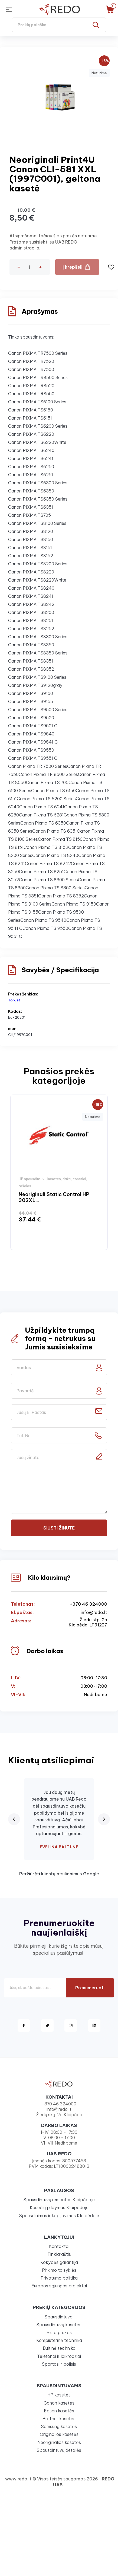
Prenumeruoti (89, 1987)
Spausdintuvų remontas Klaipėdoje (59, 2199)
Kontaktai (59, 2246)
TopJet (14, 1000)
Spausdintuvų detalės (59, 2450)
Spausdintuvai (59, 2317)
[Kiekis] (29, 267)
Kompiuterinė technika (59, 2340)
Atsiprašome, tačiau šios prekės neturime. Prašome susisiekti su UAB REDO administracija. (53, 242)
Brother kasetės (59, 2418)
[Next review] (104, 1819)
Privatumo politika (59, 2278)
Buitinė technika (59, 2348)
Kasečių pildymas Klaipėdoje (59, 2207)
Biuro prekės (59, 2332)
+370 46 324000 (88, 1604)
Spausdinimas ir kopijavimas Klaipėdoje (59, 2215)
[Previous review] (14, 1819)
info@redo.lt (94, 1612)
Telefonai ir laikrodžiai (59, 2356)
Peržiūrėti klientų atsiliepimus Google (59, 1873)
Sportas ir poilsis (59, 2364)
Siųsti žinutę (59, 1528)
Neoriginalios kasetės (59, 2442)
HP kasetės (59, 2395)
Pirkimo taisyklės (59, 2270)
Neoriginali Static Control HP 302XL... (54, 1197)
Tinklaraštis (59, 2254)
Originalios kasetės (59, 2434)
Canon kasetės (59, 2403)
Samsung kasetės (59, 2426)
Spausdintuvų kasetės (59, 2324)
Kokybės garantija (59, 2262)
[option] (59, 1172)
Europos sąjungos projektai (59, 2285)
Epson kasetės (59, 2410)
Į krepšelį (73, 267)
